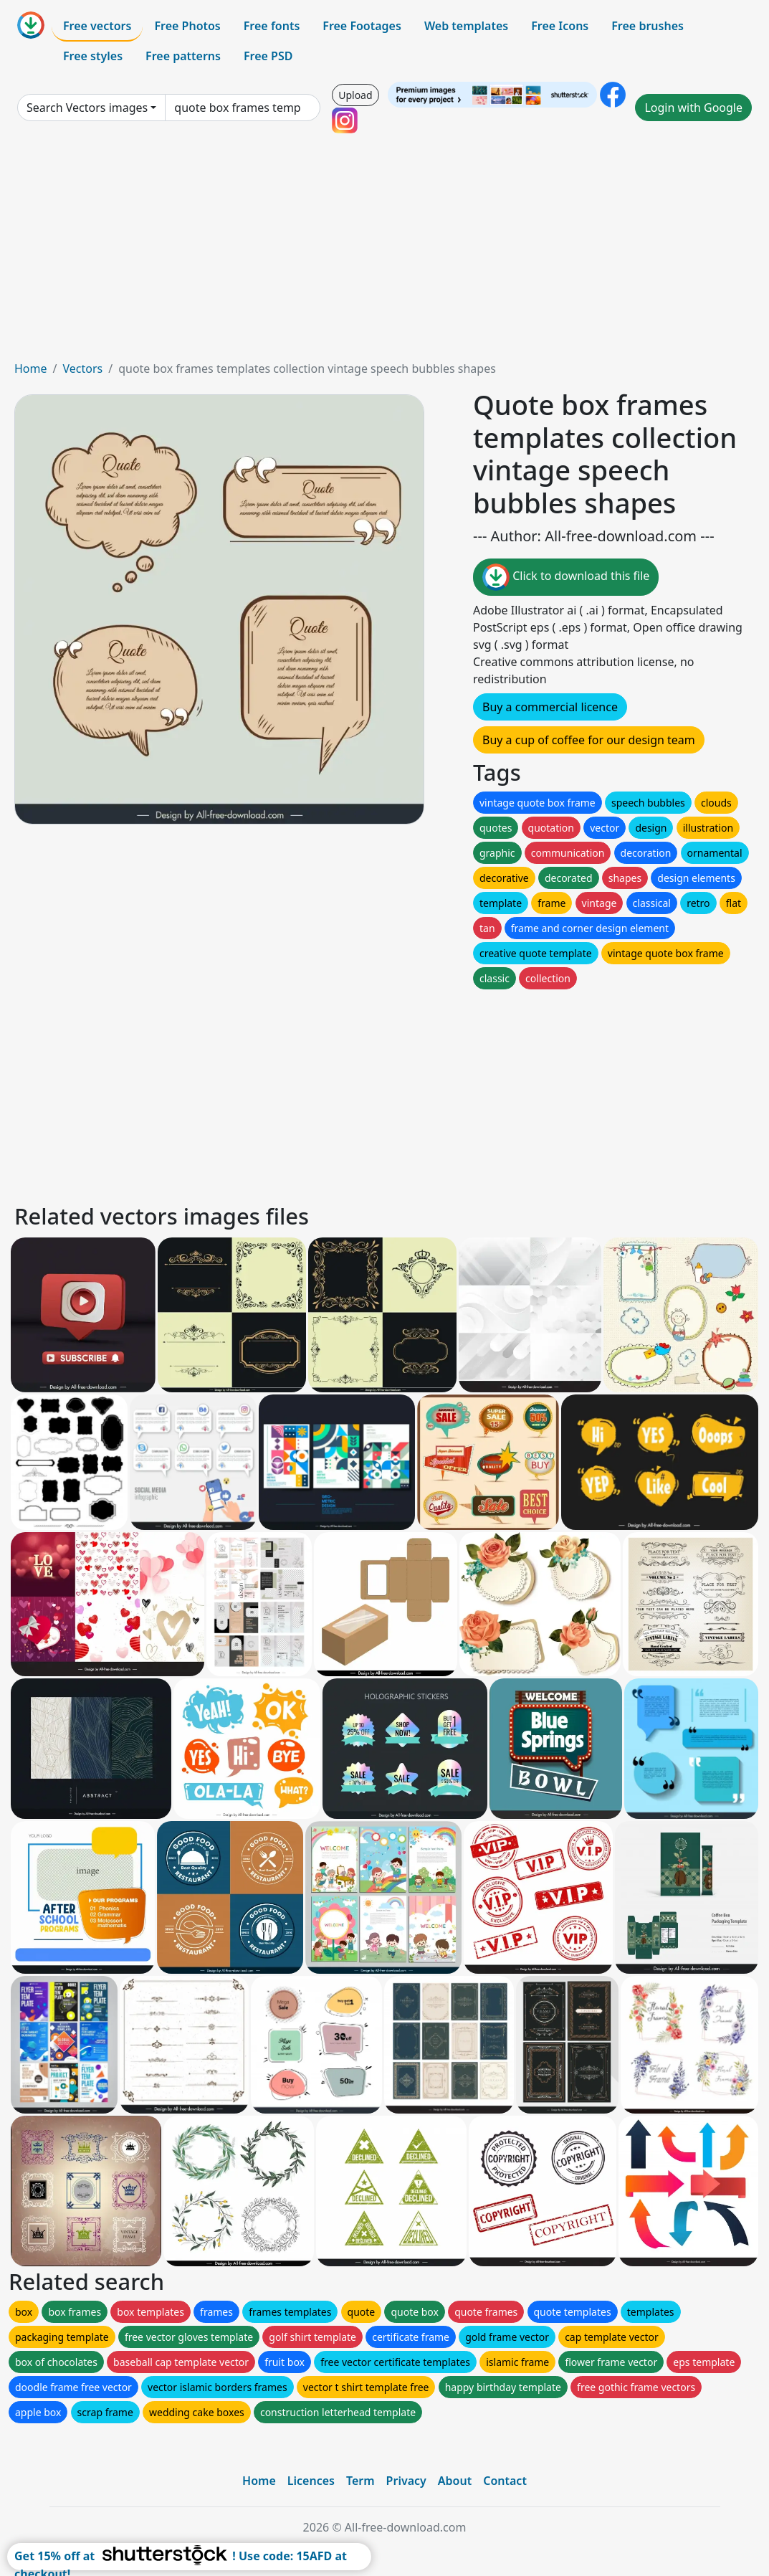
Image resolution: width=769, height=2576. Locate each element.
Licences (311, 2481)
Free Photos (187, 26)
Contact (505, 2481)
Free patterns (183, 56)
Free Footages (362, 26)
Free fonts (272, 26)
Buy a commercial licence (550, 707)
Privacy (406, 2481)
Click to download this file (565, 577)
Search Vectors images (87, 107)
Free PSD (268, 56)
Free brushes (647, 26)
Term (360, 2481)
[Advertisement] (384, 252)
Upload (355, 95)
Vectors (82, 368)
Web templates (466, 26)
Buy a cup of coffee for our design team (588, 740)
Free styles (93, 56)
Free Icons (559, 26)
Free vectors (97, 26)
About (455, 2481)
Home (30, 368)
